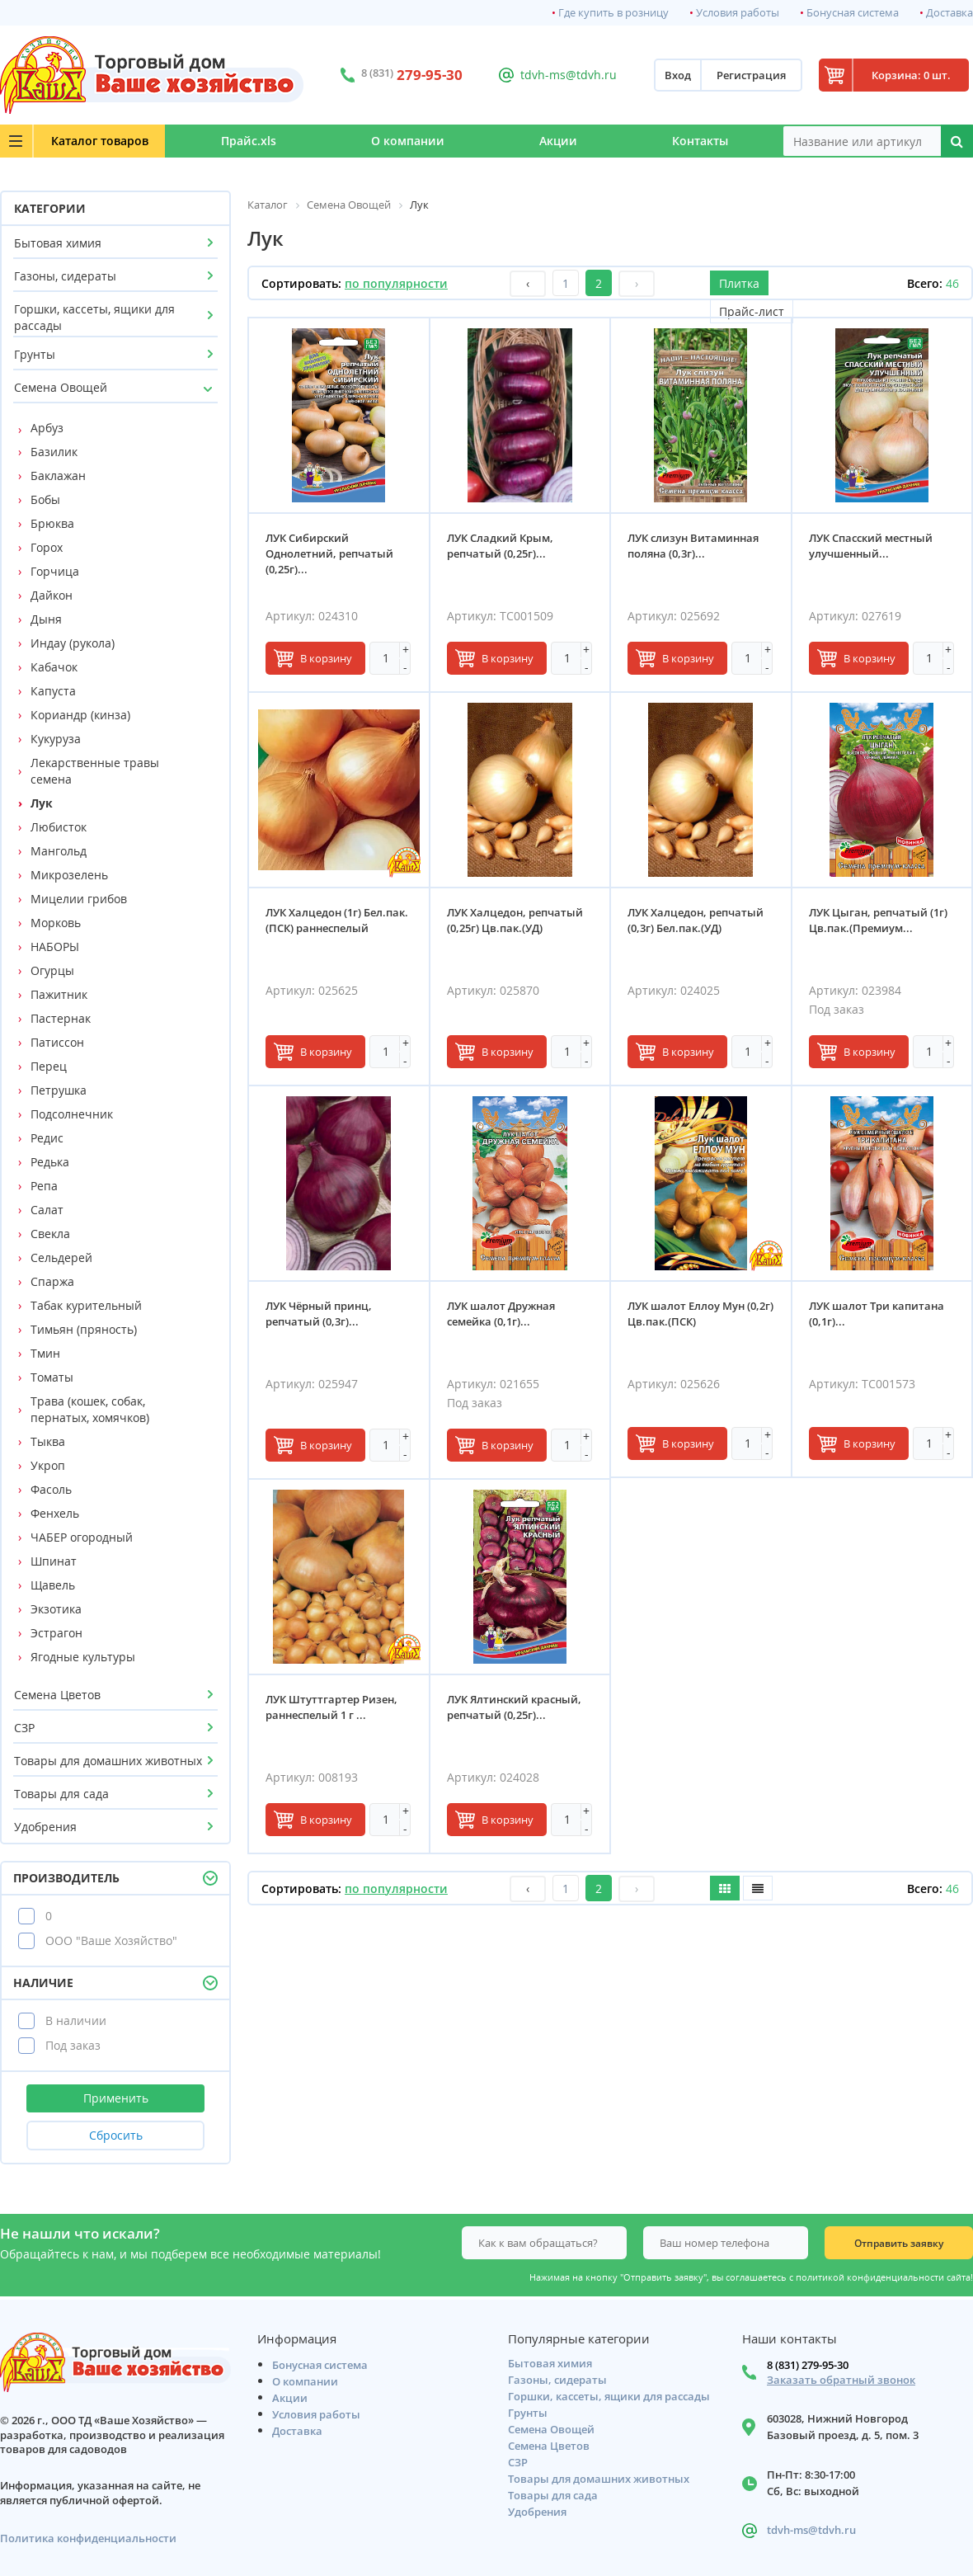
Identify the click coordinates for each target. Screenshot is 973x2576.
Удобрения (45, 1826)
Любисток (59, 827)
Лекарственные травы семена (95, 771)
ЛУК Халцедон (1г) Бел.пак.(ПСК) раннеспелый (337, 920)
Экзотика (56, 1609)
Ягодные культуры (83, 1657)
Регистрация (751, 75)
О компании (407, 140)
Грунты (34, 354)
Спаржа (52, 1281)
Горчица (55, 571)
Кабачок (54, 667)
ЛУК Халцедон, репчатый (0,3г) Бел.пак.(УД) (696, 920)
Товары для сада (61, 1793)
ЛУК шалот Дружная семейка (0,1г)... (501, 1313)
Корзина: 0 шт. (911, 75)
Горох (47, 547)
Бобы (45, 499)
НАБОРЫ (55, 946)
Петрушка (59, 1090)
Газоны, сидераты (65, 276)
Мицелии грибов (79, 899)
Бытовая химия (57, 243)
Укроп (48, 1465)
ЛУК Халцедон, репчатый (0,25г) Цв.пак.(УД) (515, 920)
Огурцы (52, 970)
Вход (678, 75)
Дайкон (52, 595)
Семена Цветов (57, 1694)
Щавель (53, 1585)
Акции (558, 140)
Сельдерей (61, 1257)
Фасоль (51, 1489)
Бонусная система (852, 13)
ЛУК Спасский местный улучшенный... (871, 545)
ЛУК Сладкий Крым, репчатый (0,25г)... (500, 545)
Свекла (50, 1233)
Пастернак (61, 1018)
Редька (50, 1162)
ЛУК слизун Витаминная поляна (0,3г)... (693, 545)
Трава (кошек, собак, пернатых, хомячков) (90, 1409)
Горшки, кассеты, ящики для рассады (94, 317)
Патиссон (57, 1042)
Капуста (53, 691)
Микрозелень (69, 875)
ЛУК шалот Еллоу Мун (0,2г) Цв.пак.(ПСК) (700, 1313)
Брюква (52, 523)
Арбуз (47, 428)
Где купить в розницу (613, 13)
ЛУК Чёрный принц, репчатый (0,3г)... (319, 1313)
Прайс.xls (248, 140)
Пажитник (59, 994)
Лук (42, 803)
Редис (47, 1138)
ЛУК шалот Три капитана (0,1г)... (876, 1313)
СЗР (24, 1727)
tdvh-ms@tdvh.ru (568, 74)
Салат (47, 1209)
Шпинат (54, 1561)
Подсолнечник (72, 1114)
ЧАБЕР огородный (82, 1537)
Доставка (949, 13)
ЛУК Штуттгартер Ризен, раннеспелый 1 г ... (331, 1707)
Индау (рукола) (73, 643)
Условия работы (737, 13)
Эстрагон (56, 1633)
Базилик (54, 451)
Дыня (46, 619)
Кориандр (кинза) (80, 715)
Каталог (99, 140)
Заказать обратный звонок (841, 2380)
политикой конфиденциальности (870, 2277)
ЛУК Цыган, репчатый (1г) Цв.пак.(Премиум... (878, 920)
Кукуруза (56, 738)
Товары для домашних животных (108, 1760)
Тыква (48, 1441)
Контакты (700, 140)
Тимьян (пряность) (84, 1329)
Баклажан (58, 475)
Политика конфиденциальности (88, 2538)
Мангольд (59, 851)
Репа (44, 1186)
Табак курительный (86, 1305)
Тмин (45, 1353)
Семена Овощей (60, 387)
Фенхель (55, 1513)
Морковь (56, 922)
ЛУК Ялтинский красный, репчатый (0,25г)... (514, 1707)
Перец (49, 1066)
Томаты (52, 1377)
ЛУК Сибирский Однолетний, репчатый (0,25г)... (329, 553)
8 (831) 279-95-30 (807, 2364)
